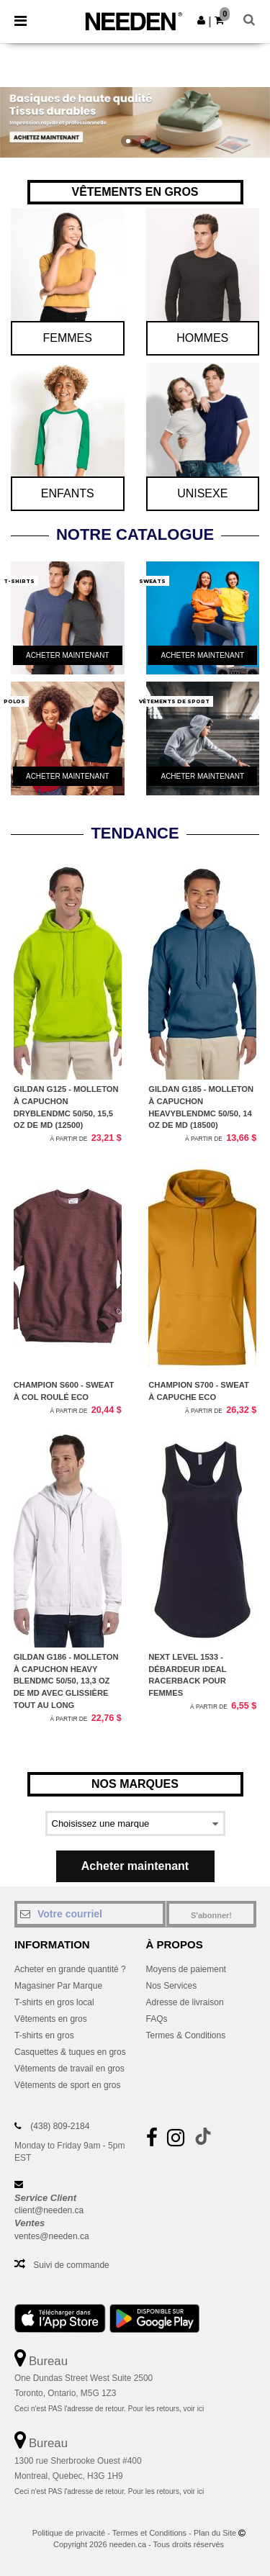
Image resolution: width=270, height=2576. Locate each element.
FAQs (157, 2019)
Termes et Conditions (149, 2532)
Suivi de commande (71, 2265)
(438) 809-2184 (59, 2126)
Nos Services (171, 1986)
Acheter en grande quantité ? (70, 1969)
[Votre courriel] (90, 1914)
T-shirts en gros (44, 2035)
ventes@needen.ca (51, 2236)
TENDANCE (135, 833)
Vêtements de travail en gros (69, 2069)
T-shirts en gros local (54, 2002)
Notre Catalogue (135, 534)
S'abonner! (211, 1915)
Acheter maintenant (135, 1866)
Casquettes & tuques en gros (70, 2052)
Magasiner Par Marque (58, 1986)
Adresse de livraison (185, 2002)
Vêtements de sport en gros (67, 2085)
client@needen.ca (49, 2210)
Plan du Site (215, 2532)
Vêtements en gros (50, 2019)
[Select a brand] (135, 1823)
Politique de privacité (69, 2532)
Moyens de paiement (186, 1969)
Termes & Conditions (186, 2035)
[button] (201, 20)
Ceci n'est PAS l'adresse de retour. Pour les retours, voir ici (109, 2409)
